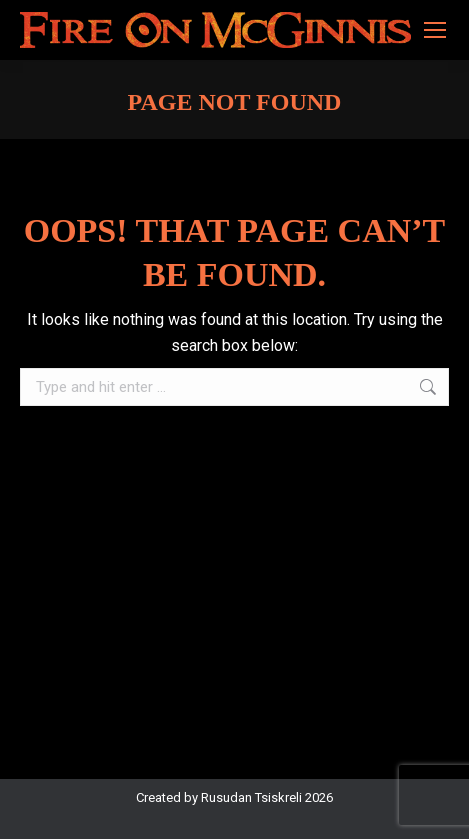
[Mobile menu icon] (435, 30)
